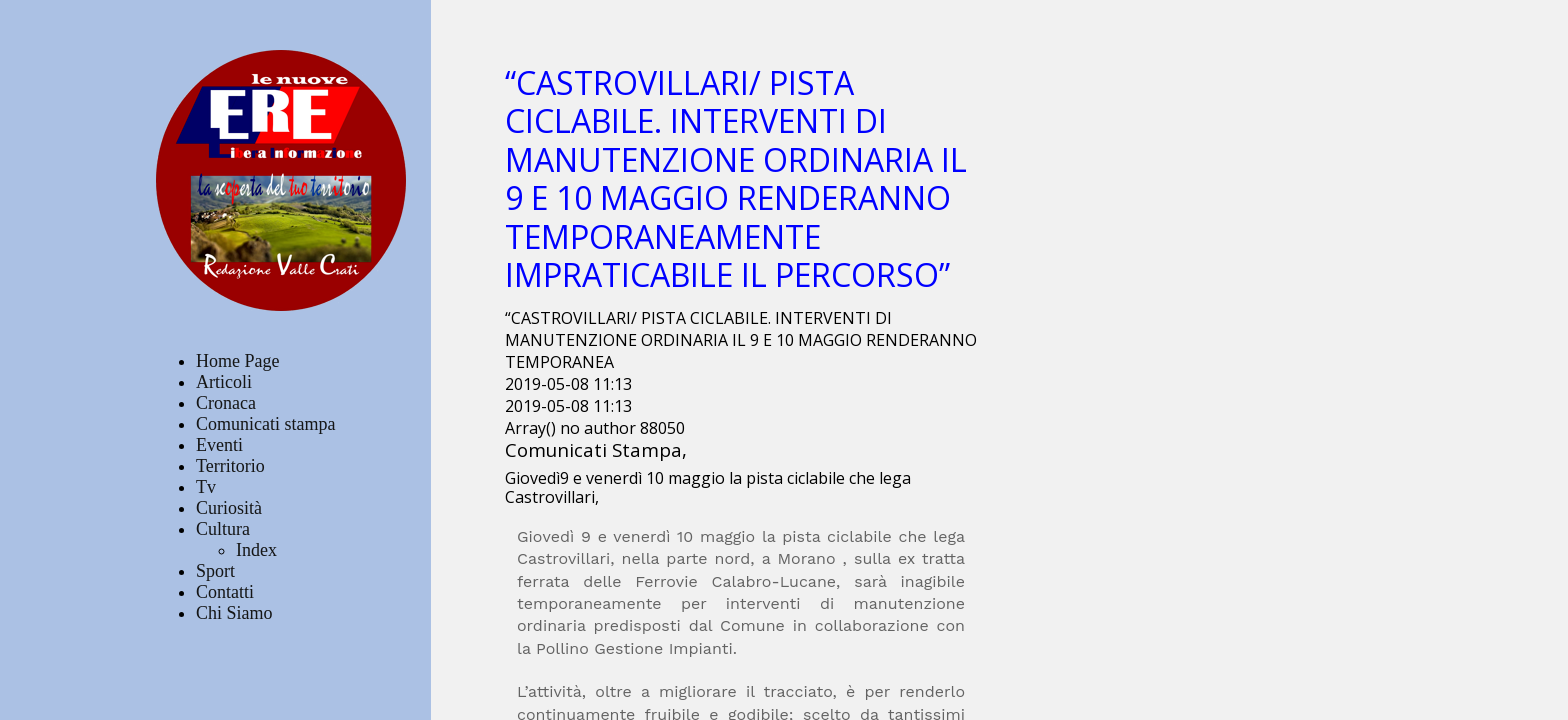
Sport (215, 571)
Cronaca (226, 403)
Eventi (219, 445)
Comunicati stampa (265, 424)
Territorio (230, 466)
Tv (206, 487)
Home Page (237, 361)
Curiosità (229, 508)
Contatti (225, 592)
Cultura (223, 529)
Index (256, 550)
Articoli (224, 382)
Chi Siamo (234, 613)
